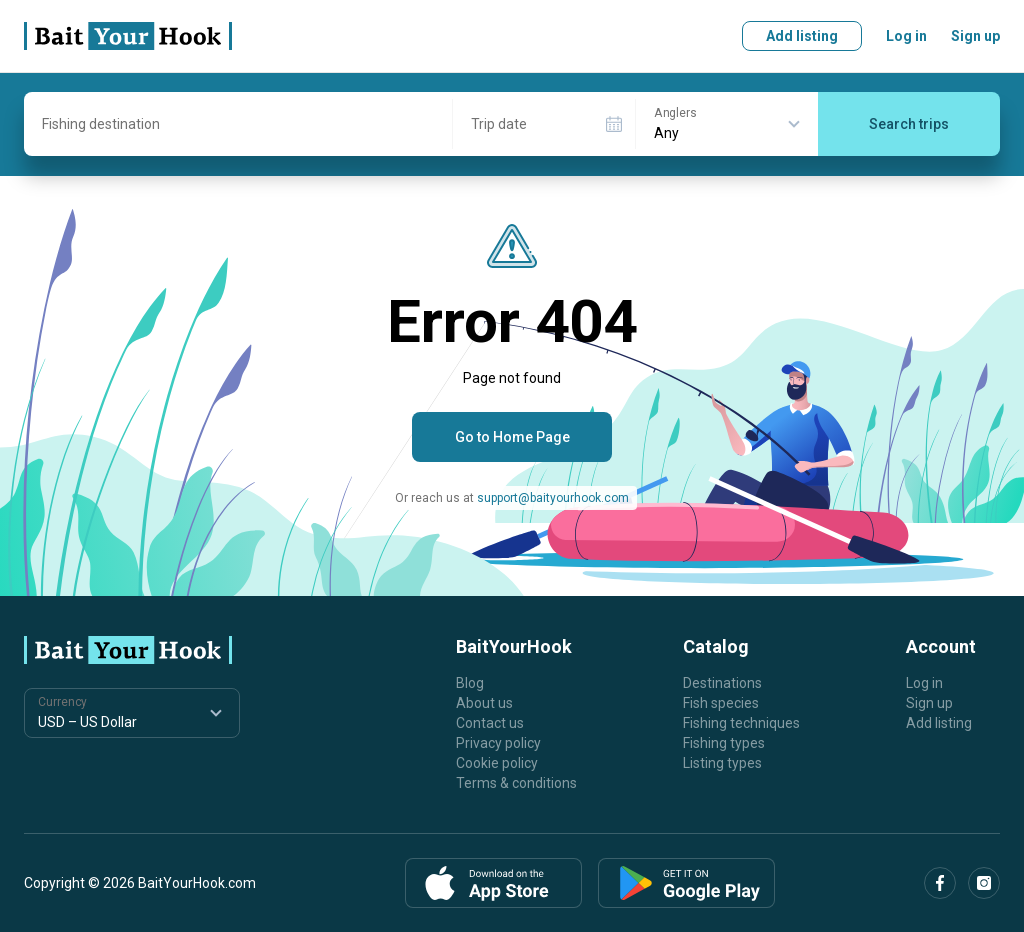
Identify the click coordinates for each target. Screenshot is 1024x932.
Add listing (802, 36)
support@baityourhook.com (553, 498)
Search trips (909, 124)
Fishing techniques (741, 723)
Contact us (490, 723)
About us (484, 703)
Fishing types (724, 743)
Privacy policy (498, 743)
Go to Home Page (512, 437)
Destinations (722, 683)
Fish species (721, 703)
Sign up (975, 36)
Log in (906, 36)
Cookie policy (497, 763)
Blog (470, 683)
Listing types (722, 763)
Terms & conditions (516, 783)
